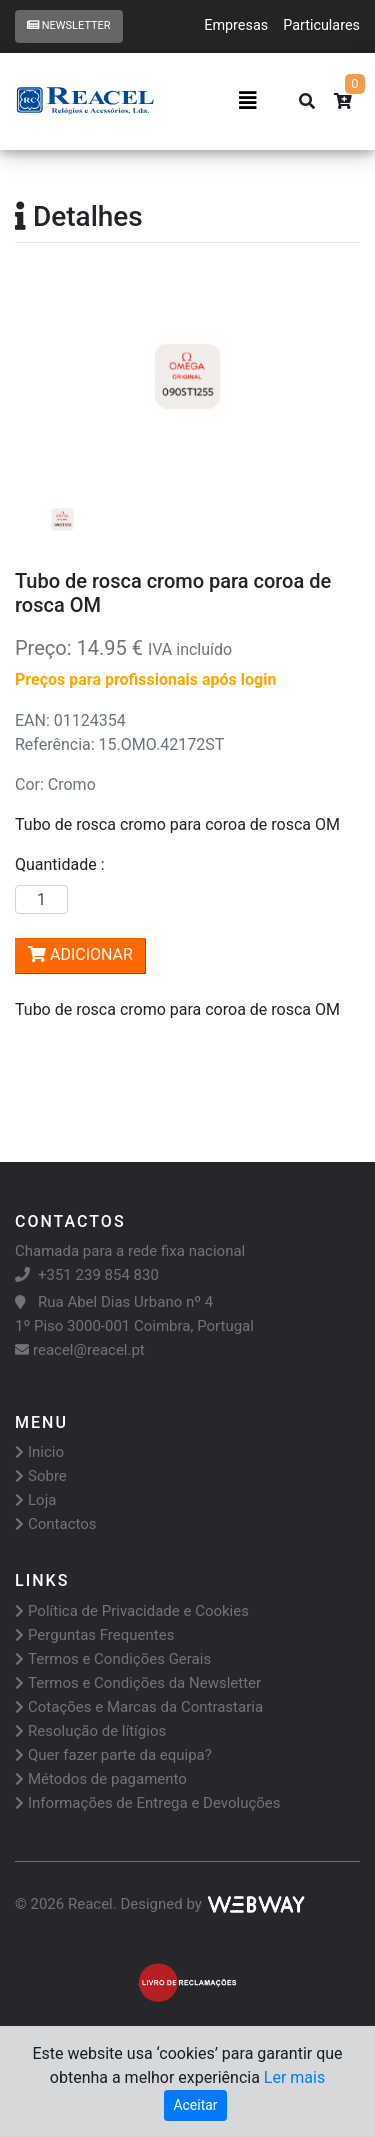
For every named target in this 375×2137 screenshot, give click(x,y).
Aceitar (195, 2105)
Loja (35, 1500)
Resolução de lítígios (90, 1731)
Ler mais (294, 2077)
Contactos (56, 1524)
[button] (41, 377)
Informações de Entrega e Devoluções (148, 1803)
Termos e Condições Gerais (113, 1659)
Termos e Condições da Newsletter (138, 1683)
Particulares (321, 25)
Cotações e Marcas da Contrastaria (139, 1707)
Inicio (39, 1452)
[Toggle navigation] (248, 101)
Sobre (41, 1476)
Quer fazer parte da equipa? (113, 1755)
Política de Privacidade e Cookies (132, 1611)
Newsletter (69, 25)
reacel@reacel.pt (80, 1350)
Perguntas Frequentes (94, 1635)
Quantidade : (64, 864)
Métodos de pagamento (101, 1779)
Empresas (236, 25)
